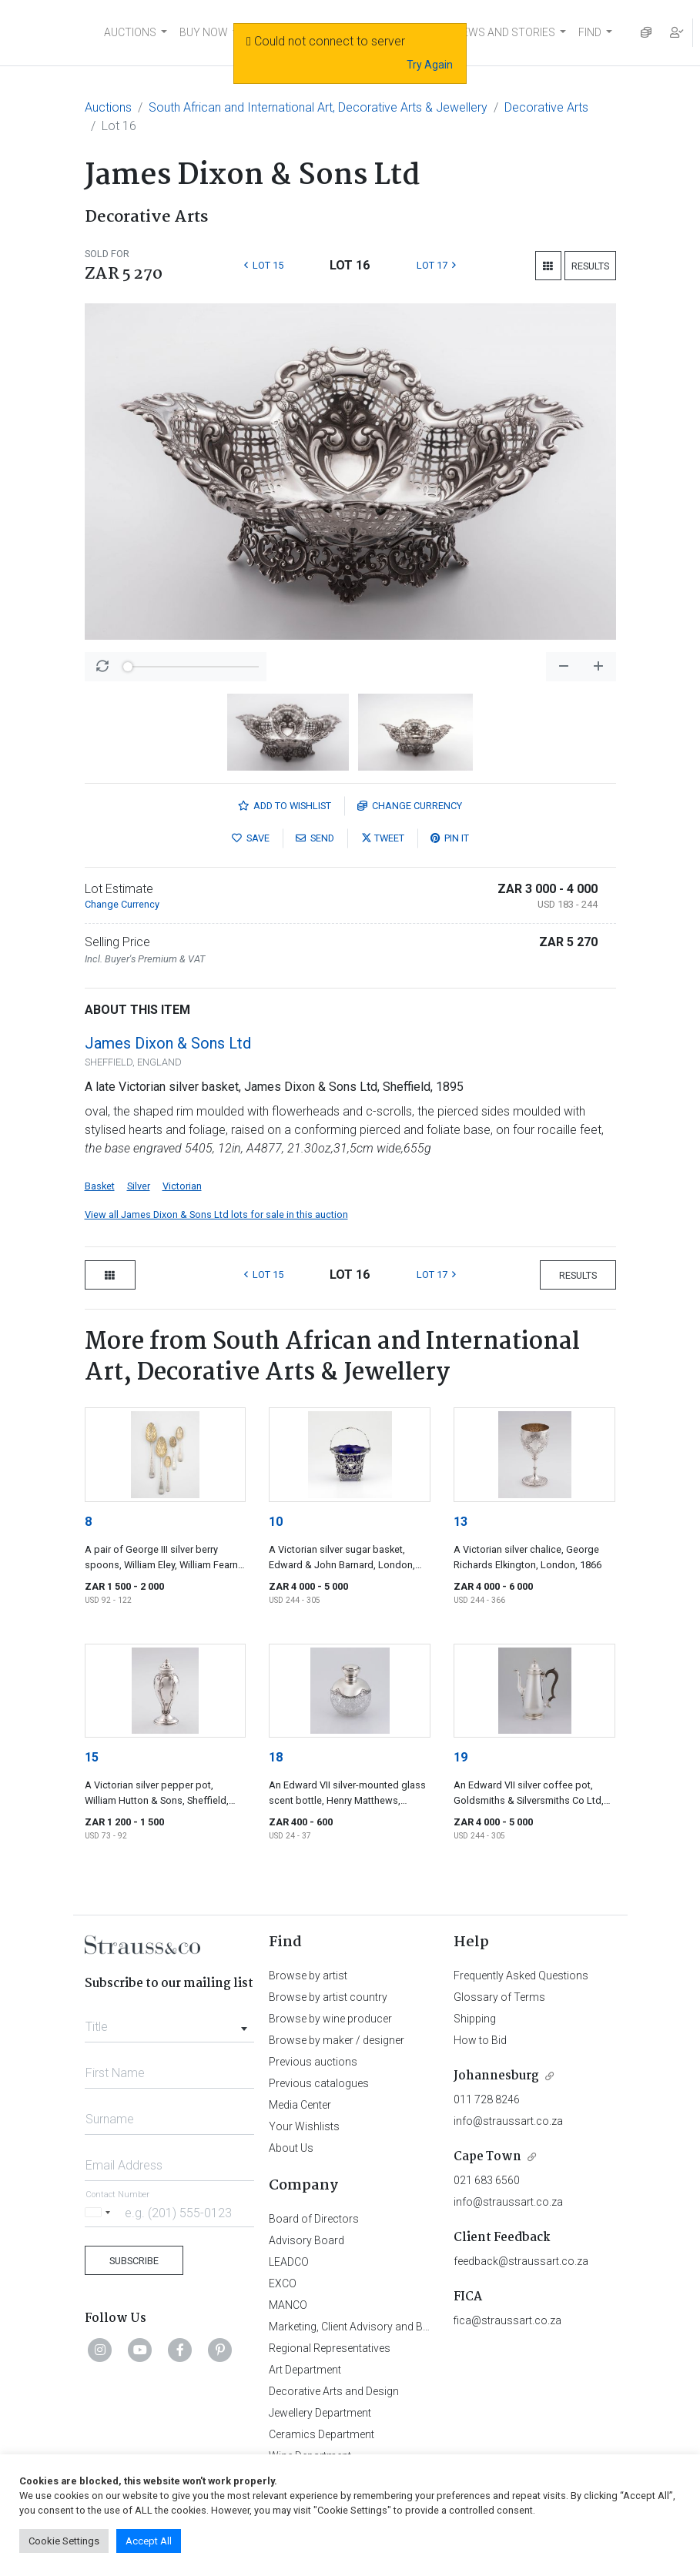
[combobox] (170, 2022)
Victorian (182, 1186)
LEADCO (289, 2262)
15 (92, 1757)
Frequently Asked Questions (521, 1975)
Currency (409, 805)
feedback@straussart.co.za (521, 2261)
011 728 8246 (487, 2099)
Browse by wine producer (330, 2018)
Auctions (108, 107)
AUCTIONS (130, 32)
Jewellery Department (320, 2413)
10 (276, 1521)
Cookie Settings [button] (63, 2541)
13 (460, 1521)
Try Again (430, 65)
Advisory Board (306, 2240)
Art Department (305, 2370)
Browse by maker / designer (336, 2040)
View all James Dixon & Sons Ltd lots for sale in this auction (216, 1214)
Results (590, 266)
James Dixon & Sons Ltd (168, 1043)
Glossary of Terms (499, 1997)
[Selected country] (100, 2212)
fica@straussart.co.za (507, 2320)
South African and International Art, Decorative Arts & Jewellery (318, 107)
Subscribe (134, 2261)
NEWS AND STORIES (504, 32)
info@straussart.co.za (508, 2121)
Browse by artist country (328, 1997)
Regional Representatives (329, 2348)
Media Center (300, 2105)
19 (460, 1757)
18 (276, 1757)
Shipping (475, 2018)
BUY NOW (203, 32)
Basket (100, 1186)
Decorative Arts (546, 107)
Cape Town (487, 2156)
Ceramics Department (321, 2434)
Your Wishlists (304, 2126)
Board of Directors (314, 2219)
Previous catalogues (319, 2083)
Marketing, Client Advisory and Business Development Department (427, 2326)
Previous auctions (313, 2062)
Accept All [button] (149, 2541)
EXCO (282, 2283)
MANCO (288, 2305)
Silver (138, 1186)
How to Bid (480, 2040)
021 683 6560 (487, 2180)
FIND (589, 32)
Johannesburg (496, 2076)
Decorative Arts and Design (334, 2391)
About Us (291, 2148)
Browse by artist (308, 1975)
